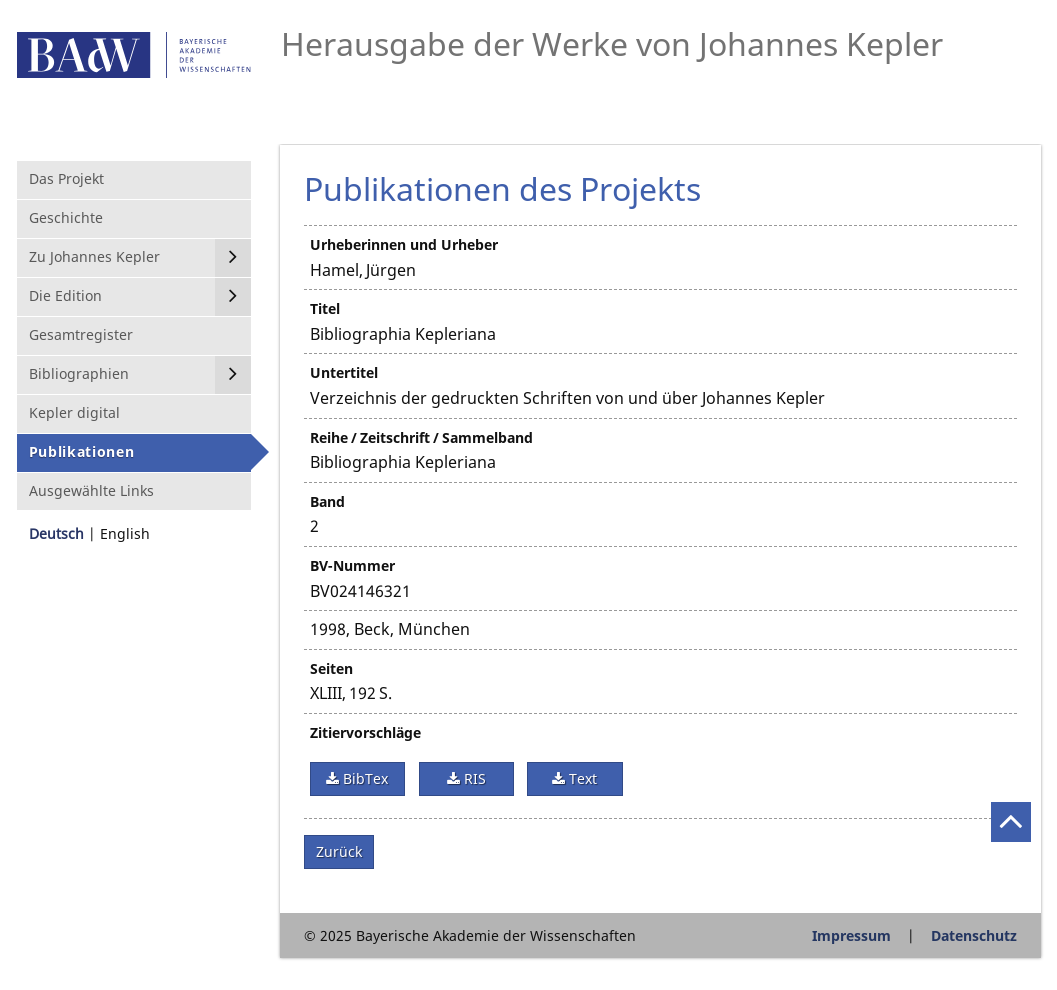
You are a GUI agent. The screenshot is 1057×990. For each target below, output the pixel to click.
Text (581, 778)
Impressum (851, 935)
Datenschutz (974, 935)
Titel (325, 308)
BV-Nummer (352, 565)
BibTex (363, 778)
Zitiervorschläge (365, 732)
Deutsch (56, 533)
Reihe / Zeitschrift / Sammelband (421, 437)
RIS (473, 778)
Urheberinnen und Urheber (404, 244)
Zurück (339, 851)
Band (327, 501)
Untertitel (344, 372)
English (125, 533)
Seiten (331, 668)
